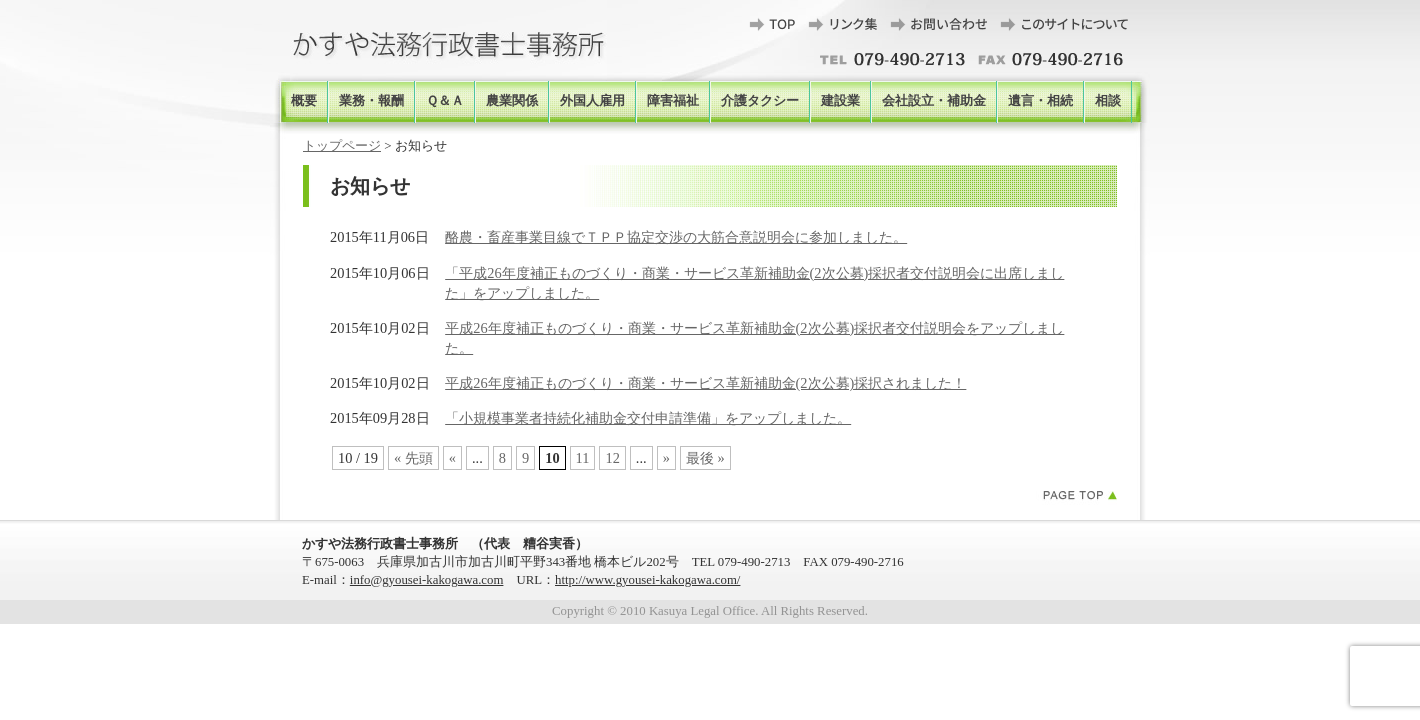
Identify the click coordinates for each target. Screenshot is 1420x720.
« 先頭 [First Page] (413, 458)
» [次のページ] (666, 458)
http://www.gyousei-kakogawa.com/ (647, 580)
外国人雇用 (592, 101)
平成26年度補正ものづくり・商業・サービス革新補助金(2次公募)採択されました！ (705, 383)
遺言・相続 (1040, 101)
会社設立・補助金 (934, 101)
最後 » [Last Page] (705, 458)
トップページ (342, 145)
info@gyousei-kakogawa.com (427, 580)
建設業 (840, 101)
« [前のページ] (452, 458)
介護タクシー (760, 101)
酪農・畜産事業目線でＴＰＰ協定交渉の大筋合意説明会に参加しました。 (676, 237)
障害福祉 (673, 101)
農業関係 (512, 101)
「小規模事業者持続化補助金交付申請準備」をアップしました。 (648, 418)
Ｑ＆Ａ (445, 101)
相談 (1108, 101)
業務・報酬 (371, 101)
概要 (304, 101)
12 (612, 458)
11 (583, 458)
